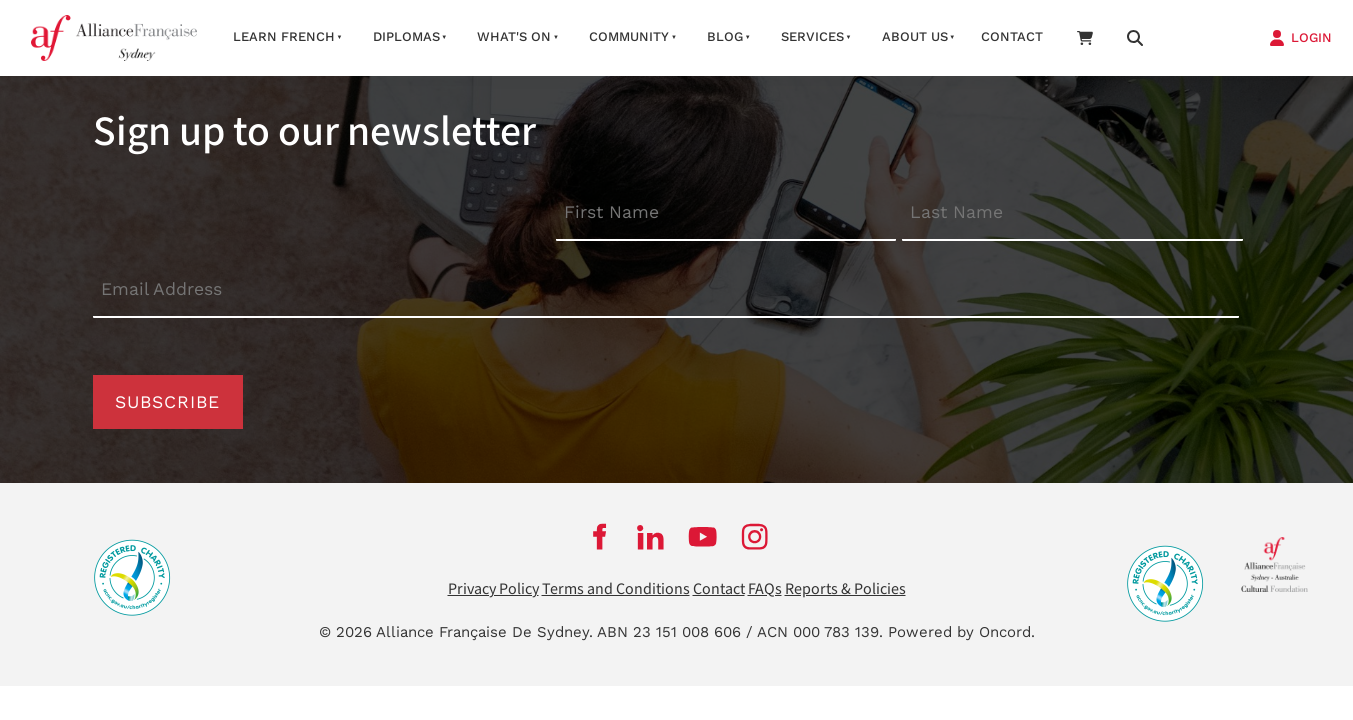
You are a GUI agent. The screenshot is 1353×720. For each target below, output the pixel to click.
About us (915, 36)
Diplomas (406, 36)
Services (812, 36)
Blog (725, 36)
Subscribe (167, 402)
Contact (1012, 36)
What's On (514, 36)
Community (629, 36)
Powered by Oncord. (961, 632)
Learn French (284, 36)
